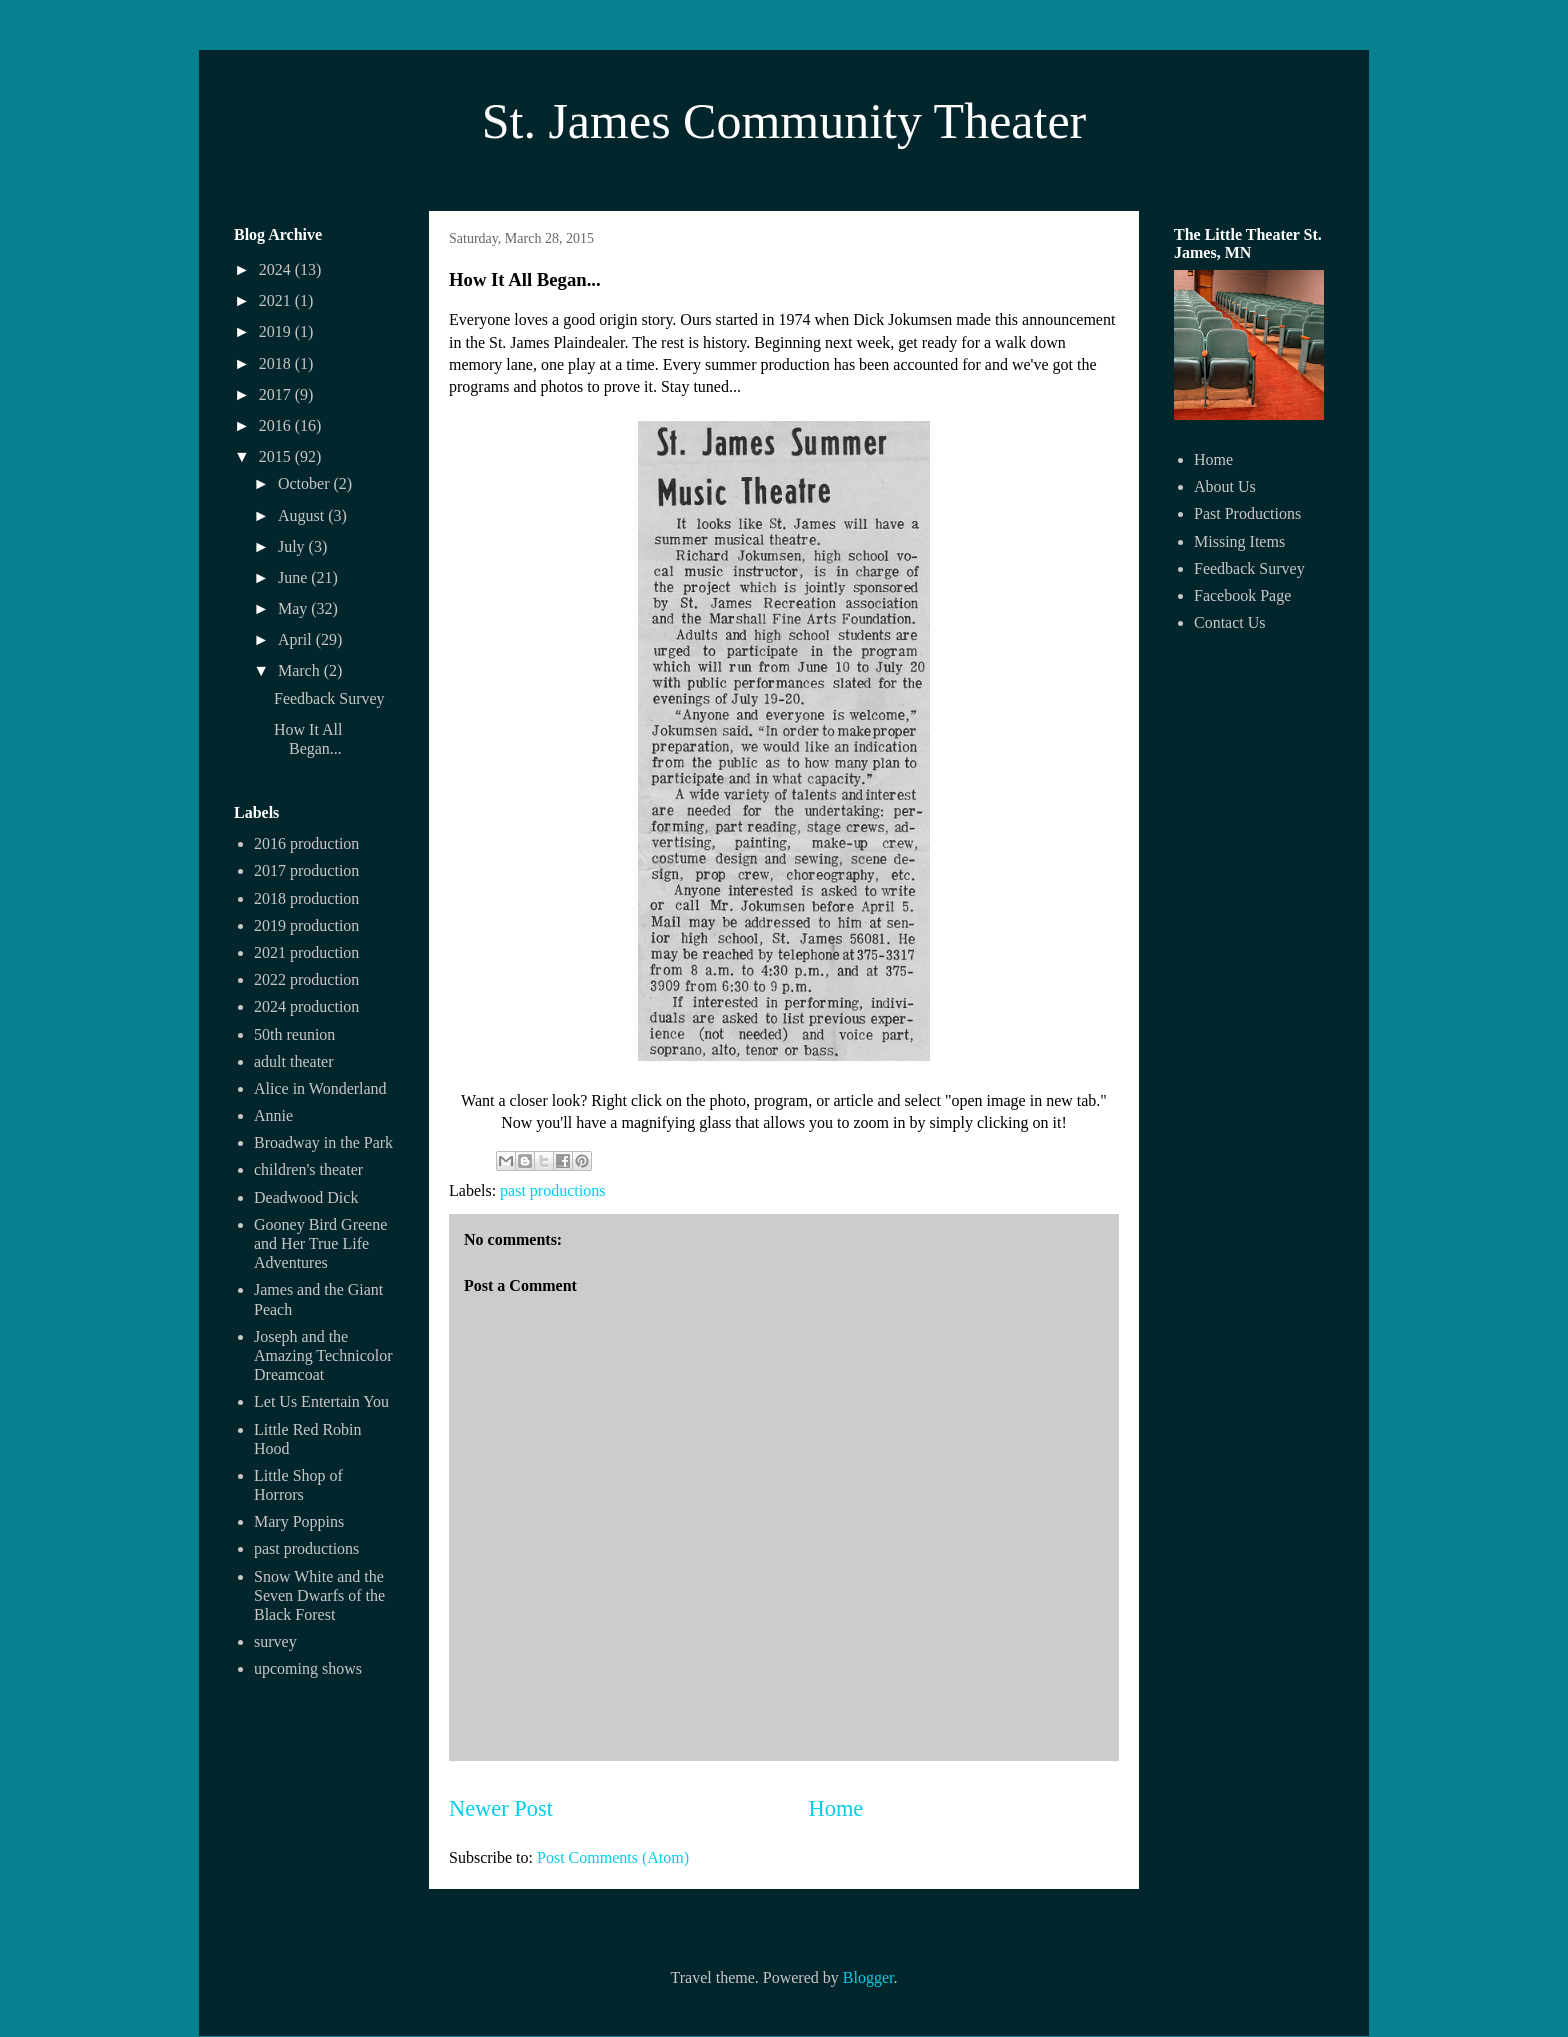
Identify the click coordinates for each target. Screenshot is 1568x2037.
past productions (552, 1190)
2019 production (306, 925)
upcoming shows (308, 1668)
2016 (277, 425)
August (303, 515)
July (293, 546)
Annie (273, 1115)
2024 (277, 269)
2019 (277, 331)
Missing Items (1239, 541)
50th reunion (294, 1034)
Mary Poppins (299, 1521)
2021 (277, 300)
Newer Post (501, 1808)
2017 (277, 394)
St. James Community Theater (784, 121)
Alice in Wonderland (320, 1088)
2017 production (306, 870)
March (301, 670)
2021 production (306, 952)
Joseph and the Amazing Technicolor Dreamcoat (323, 1355)
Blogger (868, 1977)
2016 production (306, 843)
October (306, 483)
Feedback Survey (329, 698)
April (297, 639)
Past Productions (1247, 513)
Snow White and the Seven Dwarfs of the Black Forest (319, 1595)
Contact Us (1230, 622)
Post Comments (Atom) (613, 1857)
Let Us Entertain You (321, 1401)
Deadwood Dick (306, 1197)
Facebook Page (1242, 595)
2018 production (306, 898)
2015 (277, 456)
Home (836, 1808)
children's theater (308, 1169)
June (294, 577)
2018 (277, 363)
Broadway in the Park (323, 1142)
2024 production (306, 1006)
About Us (1225, 486)
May (294, 608)
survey (275, 1641)
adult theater (294, 1061)
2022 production (306, 979)
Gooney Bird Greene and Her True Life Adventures (320, 1243)
